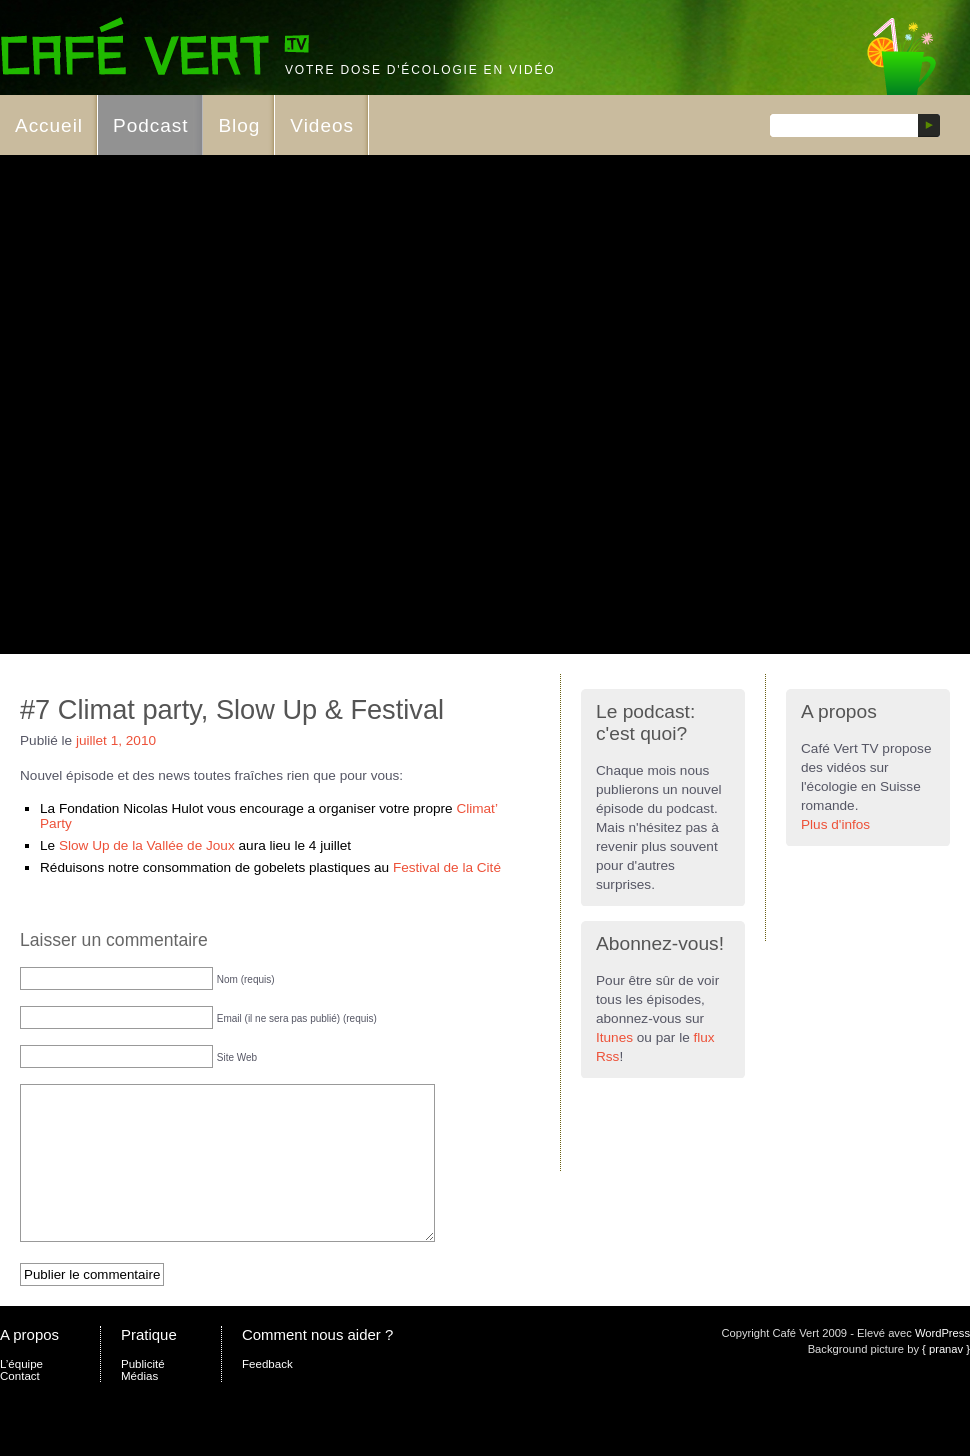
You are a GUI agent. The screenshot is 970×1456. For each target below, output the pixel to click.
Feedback (267, 1394)
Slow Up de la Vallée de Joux (147, 845)
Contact (20, 1406)
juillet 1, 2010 (116, 740)
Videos (322, 125)
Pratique (149, 1364)
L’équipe (21, 1394)
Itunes (614, 1037)
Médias (139, 1406)
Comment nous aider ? (317, 1364)
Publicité (143, 1394)
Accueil (49, 125)
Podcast (150, 125)
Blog (239, 125)
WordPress (942, 1363)
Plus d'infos (835, 824)
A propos (29, 1364)
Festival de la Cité (447, 867)
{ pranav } (946, 1379)
